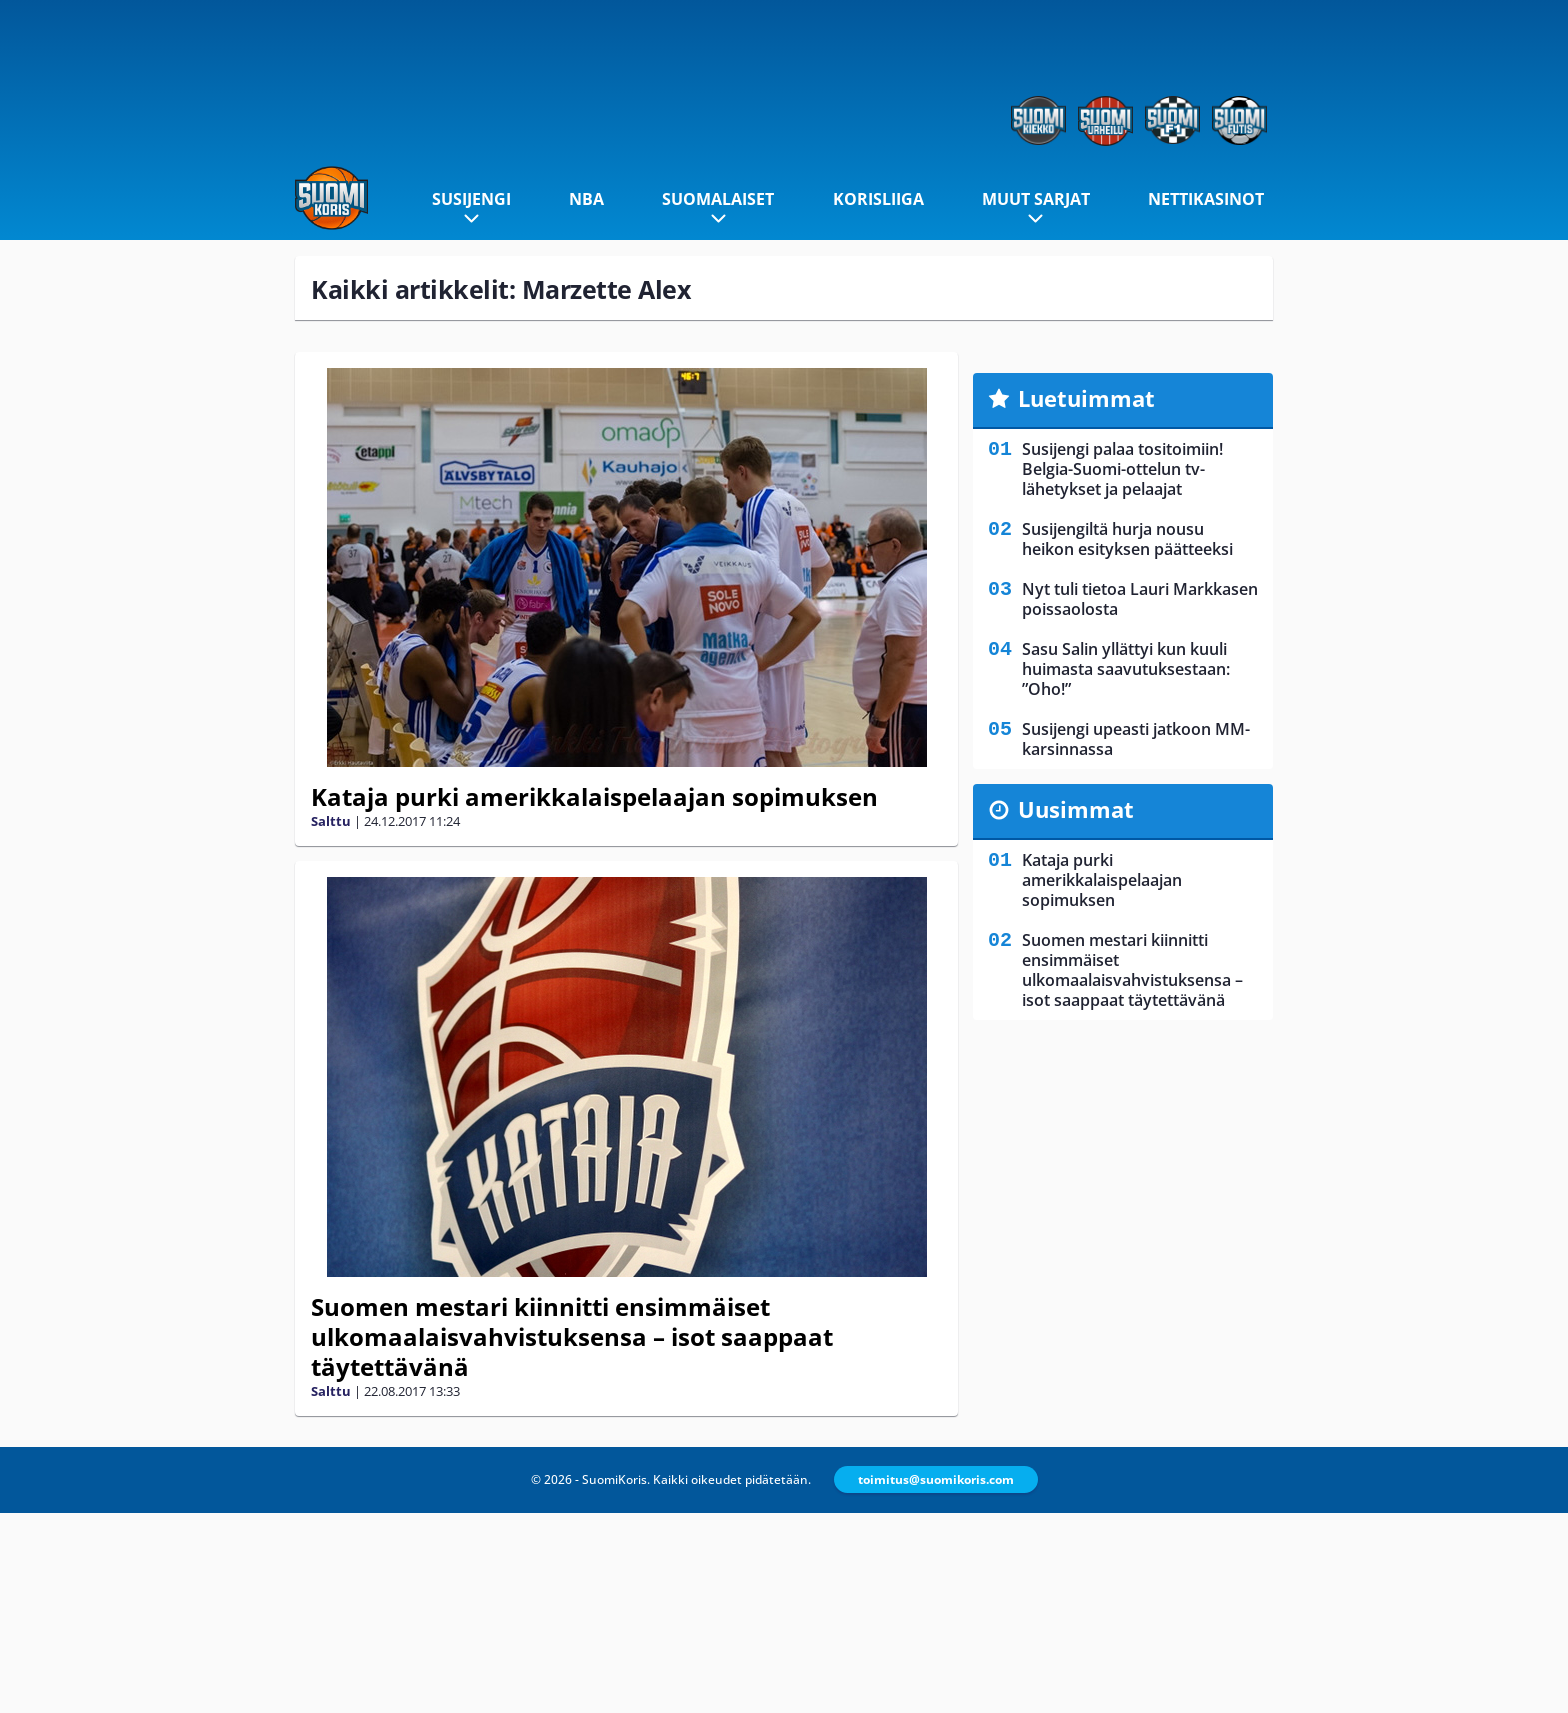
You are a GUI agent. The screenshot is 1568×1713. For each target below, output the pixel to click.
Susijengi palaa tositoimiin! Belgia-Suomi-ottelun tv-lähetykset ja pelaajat (1122, 469)
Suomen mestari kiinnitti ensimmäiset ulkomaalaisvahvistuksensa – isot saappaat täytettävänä (572, 1336)
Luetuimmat (1086, 398)
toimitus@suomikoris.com (936, 1479)
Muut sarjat (1036, 199)
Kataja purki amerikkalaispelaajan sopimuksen (594, 796)
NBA (586, 199)
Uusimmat (1076, 809)
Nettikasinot (1206, 199)
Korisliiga (878, 199)
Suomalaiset (718, 199)
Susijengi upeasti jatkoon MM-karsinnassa (1136, 739)
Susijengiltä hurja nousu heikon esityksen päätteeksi (1127, 539)
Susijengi (471, 199)
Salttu (331, 821)
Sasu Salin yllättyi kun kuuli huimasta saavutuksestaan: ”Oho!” (1126, 669)
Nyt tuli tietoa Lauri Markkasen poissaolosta (1140, 599)
